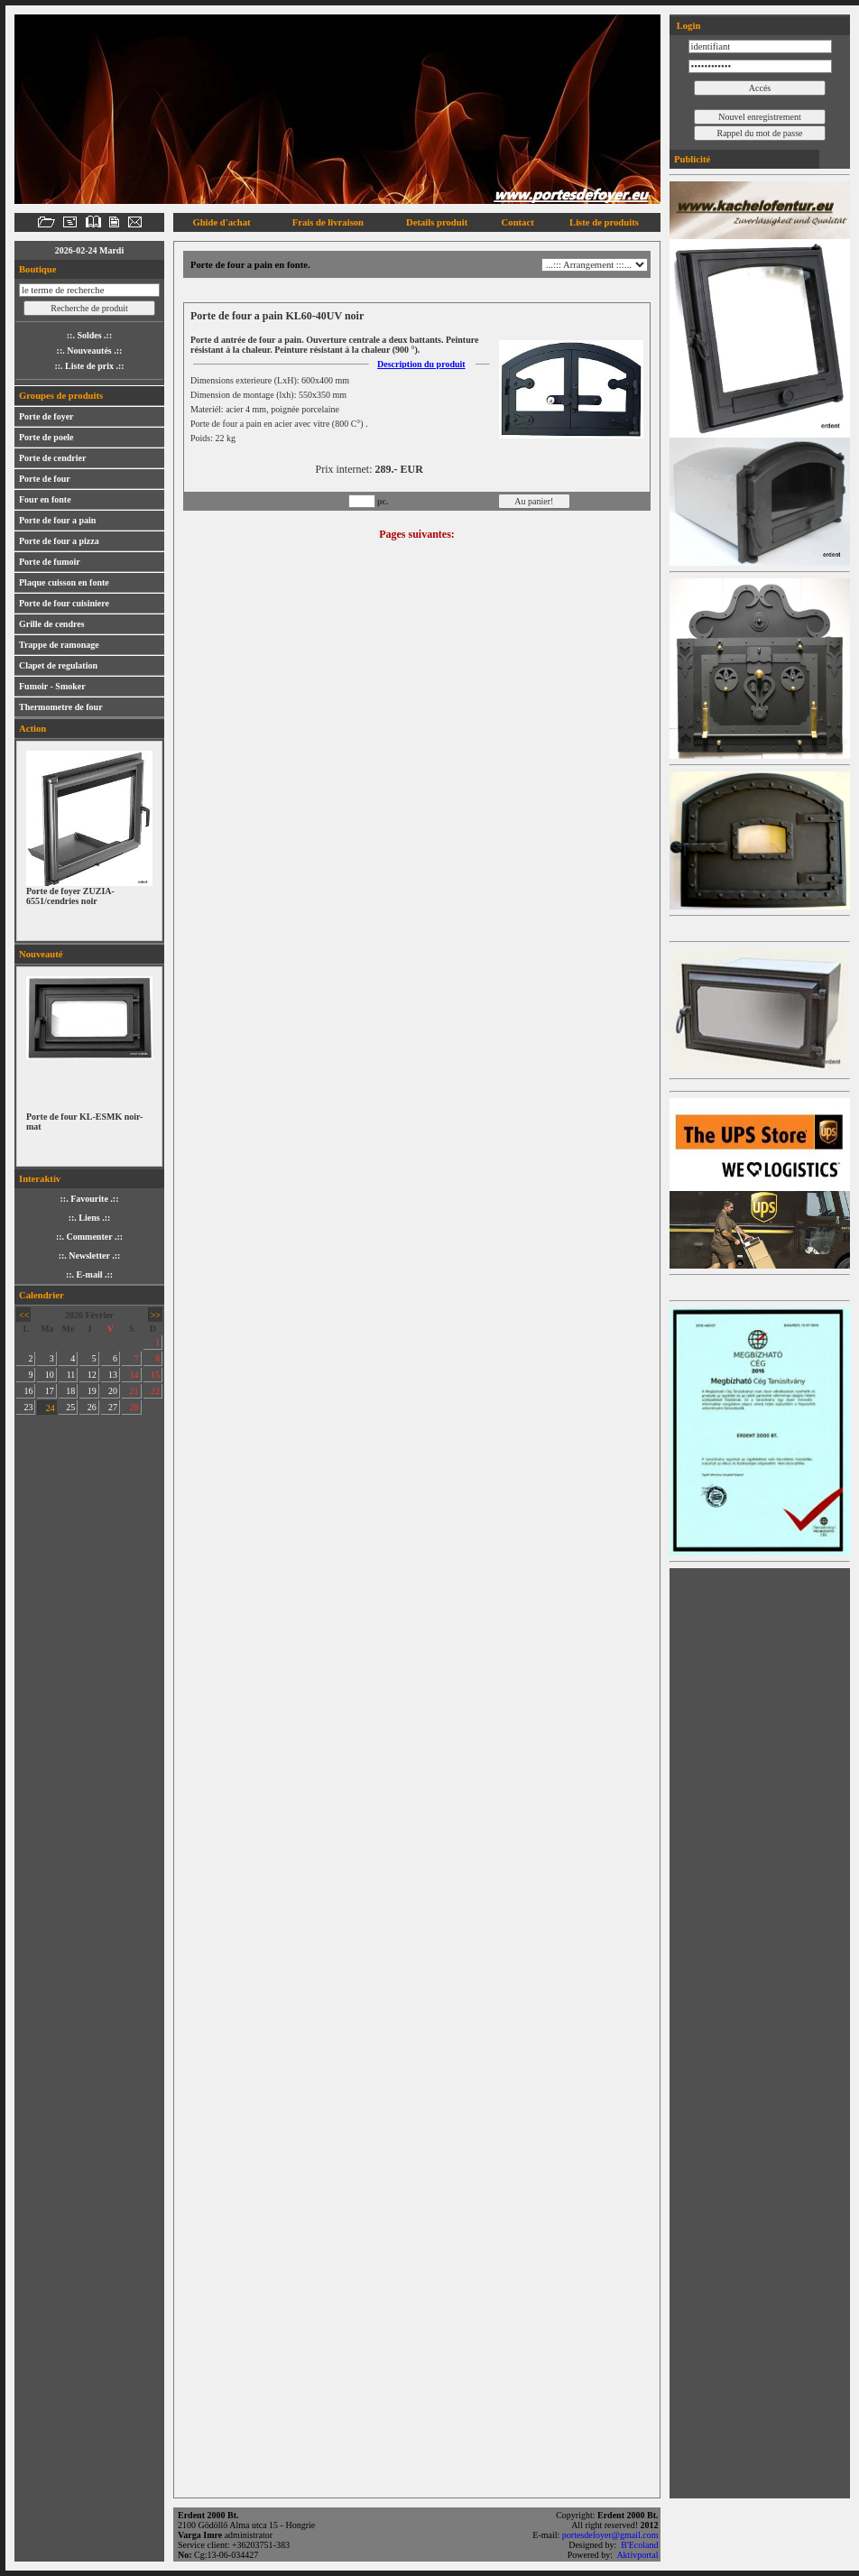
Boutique (37, 269)
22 (155, 1391)
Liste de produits (604, 222)
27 (112, 1407)
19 (92, 1391)
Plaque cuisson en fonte (64, 582)
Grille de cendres (52, 624)
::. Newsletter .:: (90, 1255)
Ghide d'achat (221, 222)
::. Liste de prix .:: (89, 366)
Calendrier (41, 1295)
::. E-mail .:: (89, 1274)
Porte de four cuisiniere (64, 603)
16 (27, 1391)
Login (687, 26)
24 (50, 1408)
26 (92, 1407)
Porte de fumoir (49, 562)
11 (71, 1375)
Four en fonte (45, 499)
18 (70, 1391)
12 (92, 1375)
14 (134, 1375)
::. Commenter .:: (89, 1237)
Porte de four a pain (57, 520)
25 (70, 1407)
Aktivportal (638, 2555)
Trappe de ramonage (59, 645)
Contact (518, 222)
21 (134, 1391)
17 (49, 1391)
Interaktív (39, 1179)
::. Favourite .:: (89, 1199)
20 (112, 1391)
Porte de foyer (46, 416)
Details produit (436, 222)
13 (112, 1375)
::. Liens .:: (90, 1218)
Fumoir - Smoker (52, 686)
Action (32, 729)
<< (24, 1315)
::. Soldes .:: (90, 335)
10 (49, 1375)
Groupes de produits (61, 396)
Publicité (692, 159)
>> (156, 1315)
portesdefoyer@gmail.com (611, 2535)
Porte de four (44, 479)
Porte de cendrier (52, 458)
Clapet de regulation (58, 665)
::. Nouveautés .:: (90, 350)
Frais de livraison (328, 222)
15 (155, 1375)
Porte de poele (46, 437)
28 (134, 1407)
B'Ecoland (640, 2545)
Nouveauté (41, 954)
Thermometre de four (61, 707)
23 (27, 1407)
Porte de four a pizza (59, 541)
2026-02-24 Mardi (89, 250)
